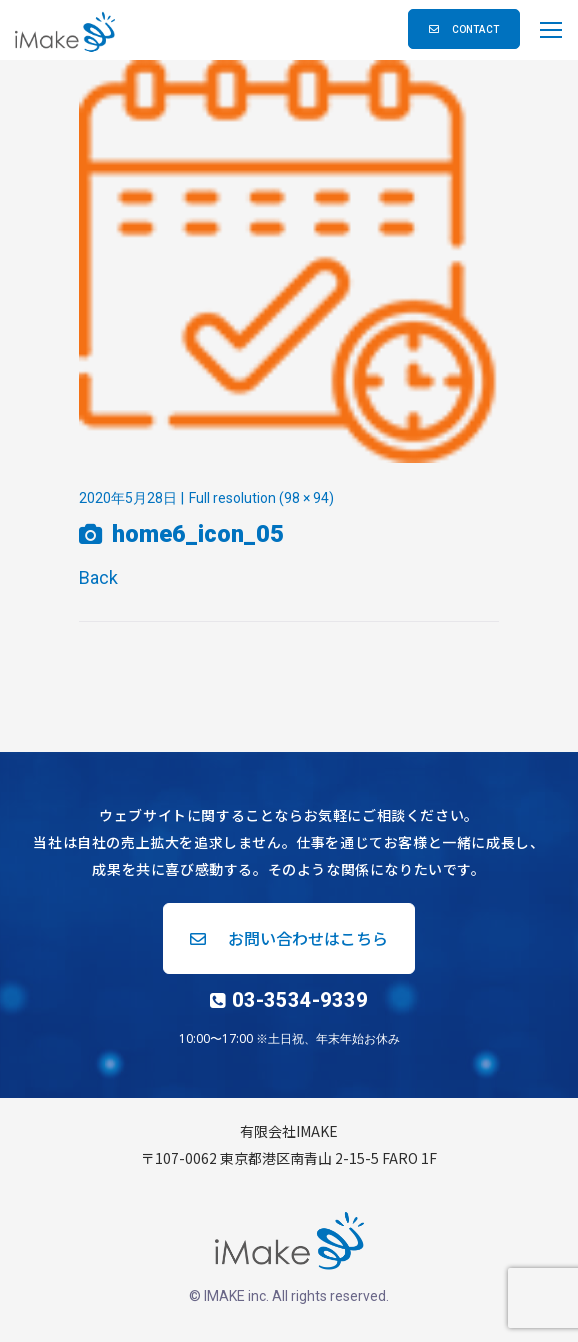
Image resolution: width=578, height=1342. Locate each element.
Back (98, 577)
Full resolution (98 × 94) (261, 498)
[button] (464, 29)
